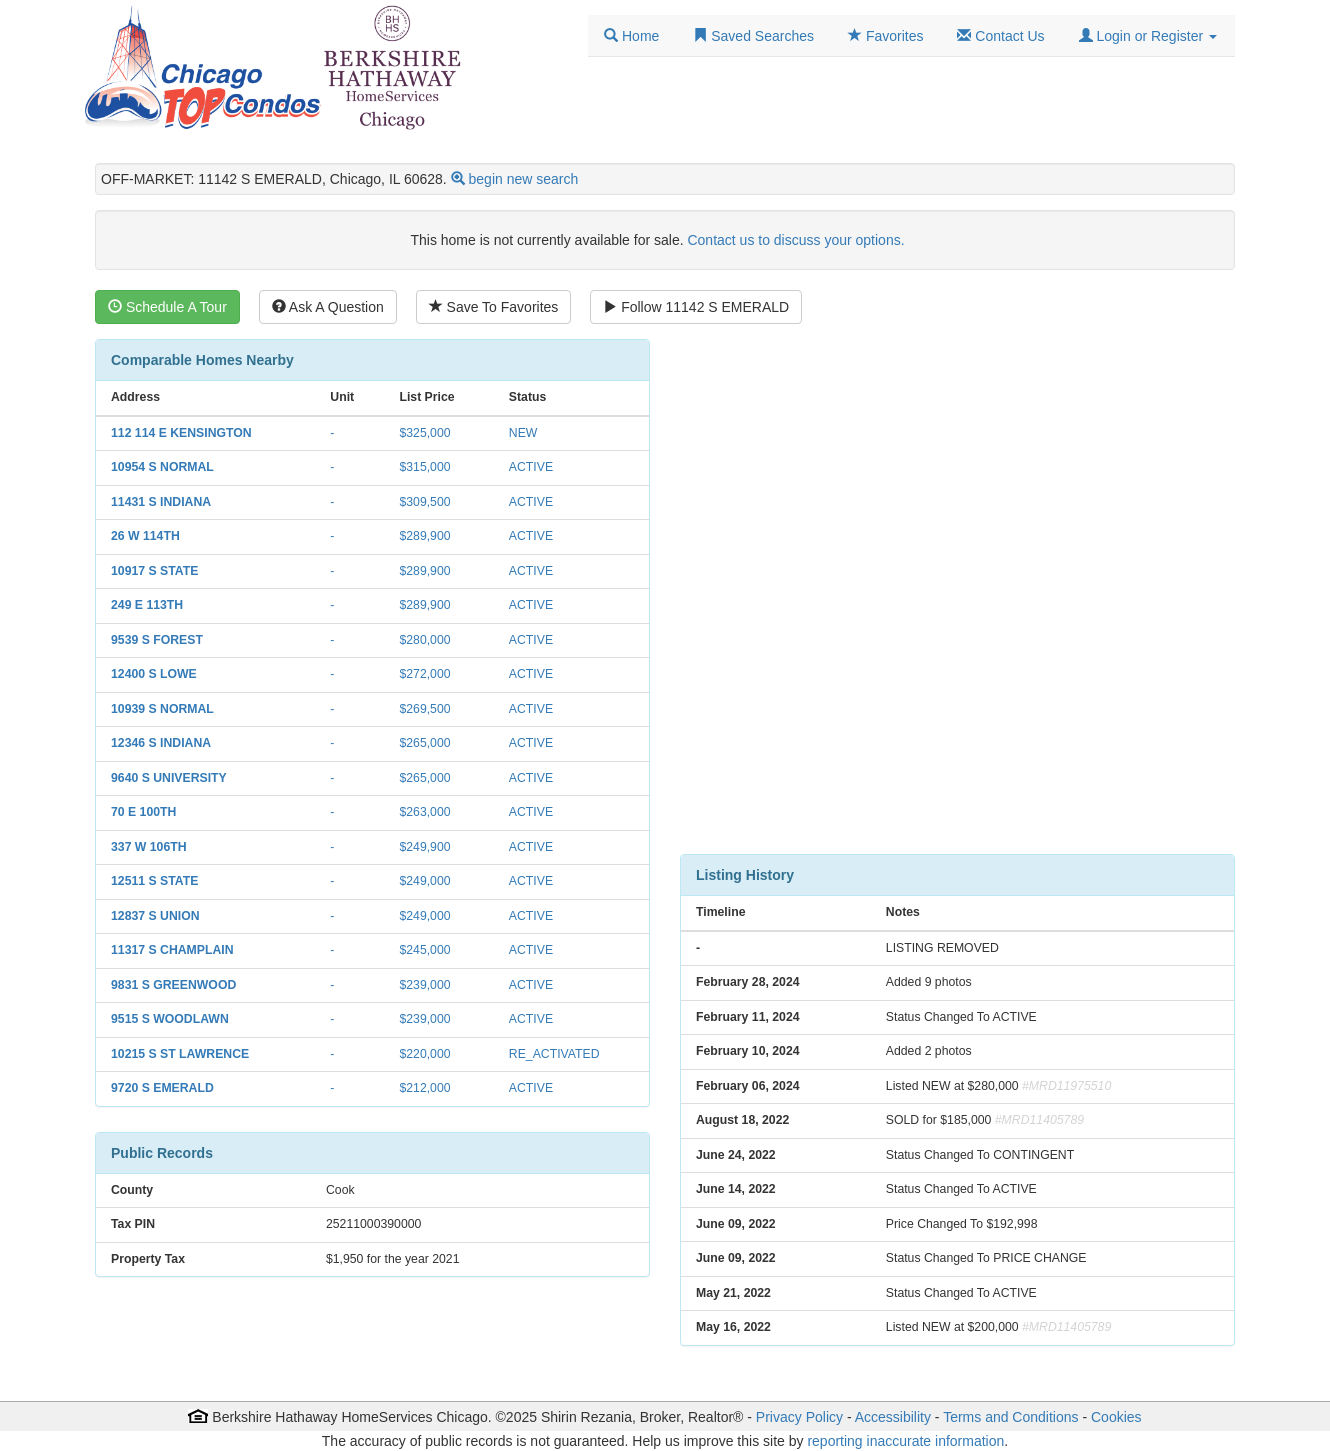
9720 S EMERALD (162, 1088)
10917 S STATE (154, 571)
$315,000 (424, 467)
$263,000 (424, 812)
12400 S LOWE (154, 674)
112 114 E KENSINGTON (181, 433)
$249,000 (424, 881)
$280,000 (424, 640)
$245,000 (424, 950)
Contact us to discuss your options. (795, 240)
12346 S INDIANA (161, 743)
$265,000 (424, 743)
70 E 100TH (143, 812)
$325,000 (424, 433)
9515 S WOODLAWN (170, 1019)
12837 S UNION (155, 916)
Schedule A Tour (167, 307)
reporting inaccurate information (905, 1441)
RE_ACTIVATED (554, 1054)
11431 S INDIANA (161, 502)
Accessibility (893, 1417)
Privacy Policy (799, 1417)
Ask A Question (328, 307)
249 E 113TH (147, 605)
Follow (696, 307)
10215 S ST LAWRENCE (180, 1054)
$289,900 (424, 536)
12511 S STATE (154, 881)
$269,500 (424, 709)
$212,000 (424, 1088)
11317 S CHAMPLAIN (172, 950)
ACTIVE (531, 467)
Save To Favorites (494, 307)
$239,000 (424, 985)
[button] (1148, 36)
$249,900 (424, 847)
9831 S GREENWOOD (173, 985)
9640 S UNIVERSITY (169, 778)
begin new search (524, 179)
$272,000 (424, 674)
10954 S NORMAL (162, 467)
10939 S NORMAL (162, 709)
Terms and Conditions (1010, 1417)
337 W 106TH (149, 847)
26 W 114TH (145, 536)
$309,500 (424, 502)
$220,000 (424, 1054)
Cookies (1116, 1417)
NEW (523, 433)
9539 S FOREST (157, 640)
